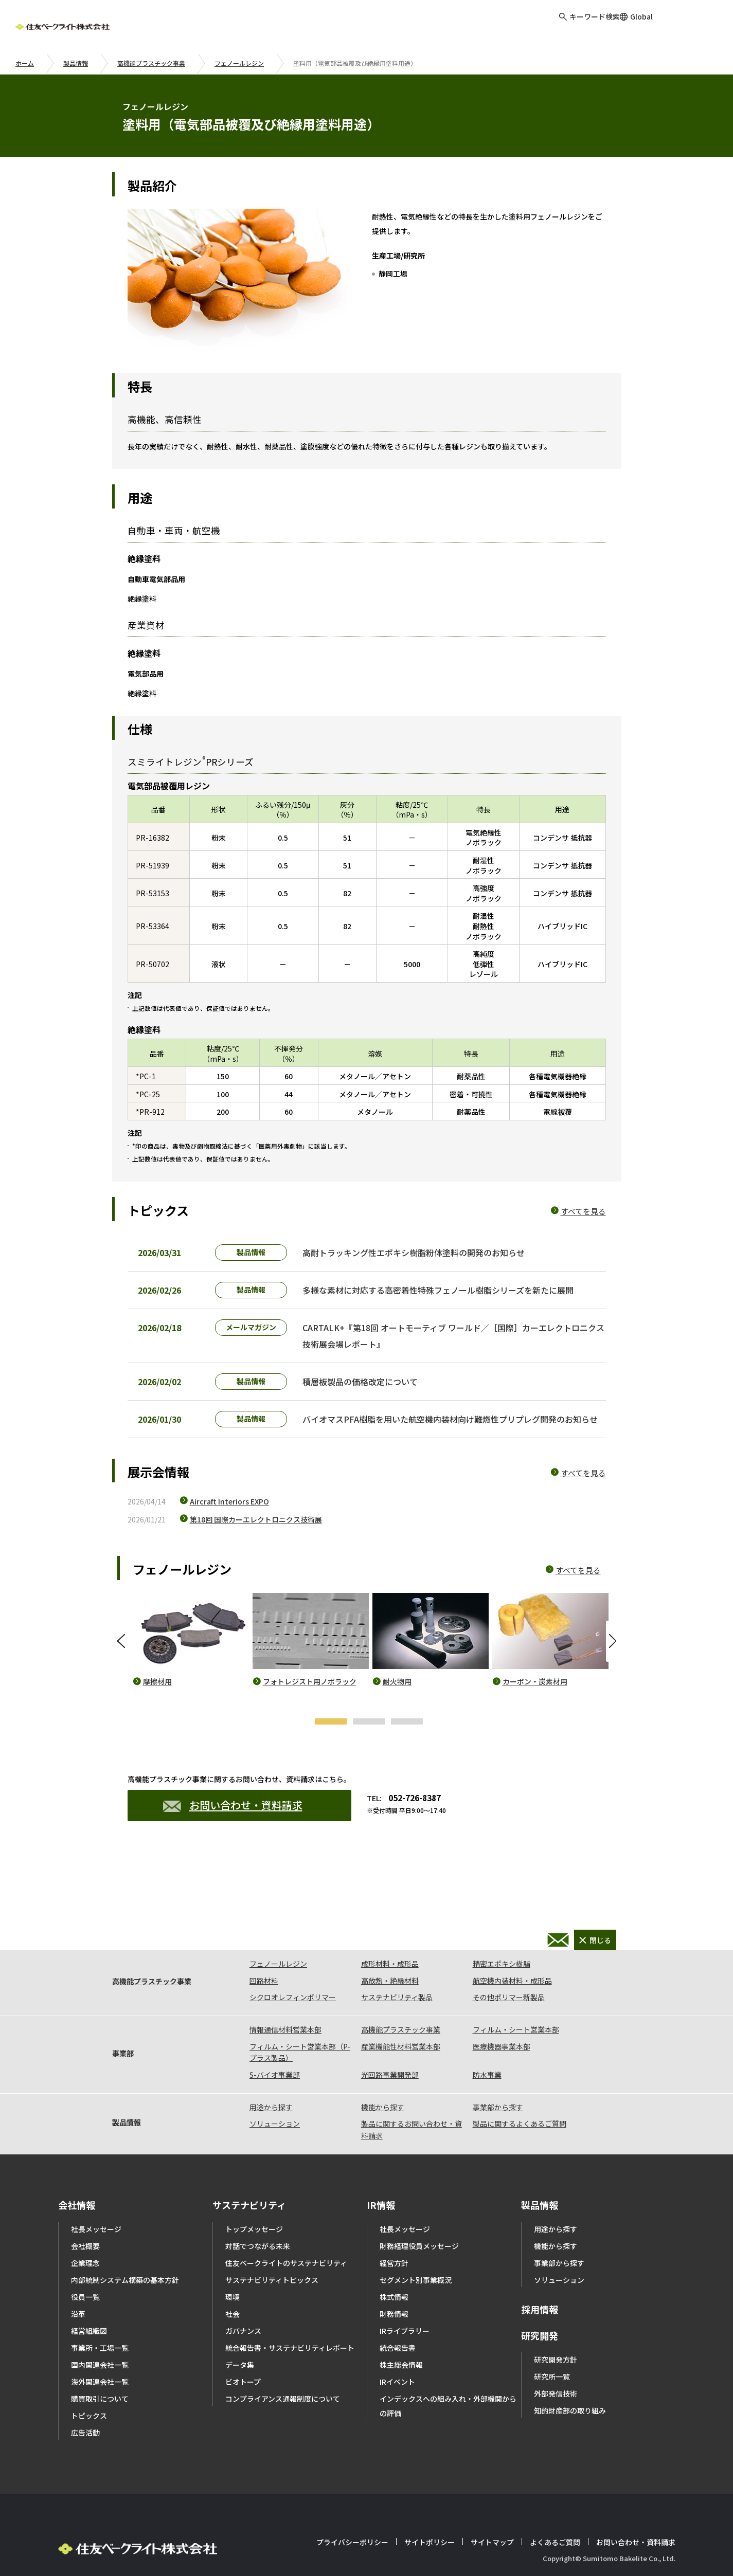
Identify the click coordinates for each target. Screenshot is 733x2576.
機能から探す (382, 2077)
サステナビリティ (249, 2174)
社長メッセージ (96, 2198)
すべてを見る (583, 1211)
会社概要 (85, 2215)
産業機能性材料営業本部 (400, 2016)
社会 (232, 2283)
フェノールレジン (239, 63)
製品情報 (75, 63)
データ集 (239, 2334)
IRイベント (397, 2351)
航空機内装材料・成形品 (512, 1950)
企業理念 (85, 2232)
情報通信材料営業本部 (285, 1999)
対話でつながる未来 (257, 2215)
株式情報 (394, 2266)
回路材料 (263, 1950)
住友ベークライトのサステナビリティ (286, 2232)
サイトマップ (492, 2512)
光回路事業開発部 (390, 2044)
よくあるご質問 (555, 2512)
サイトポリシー (429, 2512)
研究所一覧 (552, 2346)
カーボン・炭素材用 (535, 1707)
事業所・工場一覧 (100, 2317)
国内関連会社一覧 (100, 2334)
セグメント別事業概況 (416, 2249)
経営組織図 (89, 2300)
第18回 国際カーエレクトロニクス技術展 (256, 1545)
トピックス (89, 2385)
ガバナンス (243, 2300)
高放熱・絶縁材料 (390, 1950)
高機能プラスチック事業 (151, 63)
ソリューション (274, 2093)
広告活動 (85, 2402)
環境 (232, 2266)
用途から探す (271, 2077)
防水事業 (487, 2044)
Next (611, 1667)
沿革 (78, 2283)
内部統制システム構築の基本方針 (125, 2249)
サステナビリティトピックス (271, 2249)
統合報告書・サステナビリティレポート (289, 2317)
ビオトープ (243, 2351)
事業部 (123, 2023)
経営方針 (394, 2232)
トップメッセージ (254, 2198)
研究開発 (539, 2305)
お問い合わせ (694, 25)
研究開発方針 (555, 2329)
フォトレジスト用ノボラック (309, 1707)
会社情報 (76, 2174)
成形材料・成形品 (390, 1933)
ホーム (24, 63)
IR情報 (381, 2174)
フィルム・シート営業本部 (516, 1999)
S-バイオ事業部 (274, 2044)
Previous (122, 1667)
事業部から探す (498, 2077)
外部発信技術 (555, 2363)
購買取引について (100, 2368)
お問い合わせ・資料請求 (232, 1830)
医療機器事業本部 (501, 2016)
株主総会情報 (401, 2334)
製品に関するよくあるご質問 (519, 2093)
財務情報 (394, 2283)
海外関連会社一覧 (100, 2351)
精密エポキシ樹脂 (501, 1933)
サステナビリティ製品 (397, 1967)
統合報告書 (398, 2317)
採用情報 (539, 2278)
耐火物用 (397, 1707)
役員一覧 (85, 2266)
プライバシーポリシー (352, 2512)
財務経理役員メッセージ (419, 2215)
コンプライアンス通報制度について (282, 2368)
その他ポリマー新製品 (509, 1967)
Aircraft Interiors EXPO (229, 1527)
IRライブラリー (405, 2300)
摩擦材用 (157, 1707)
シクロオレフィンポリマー (292, 1967)
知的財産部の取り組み (570, 2380)
